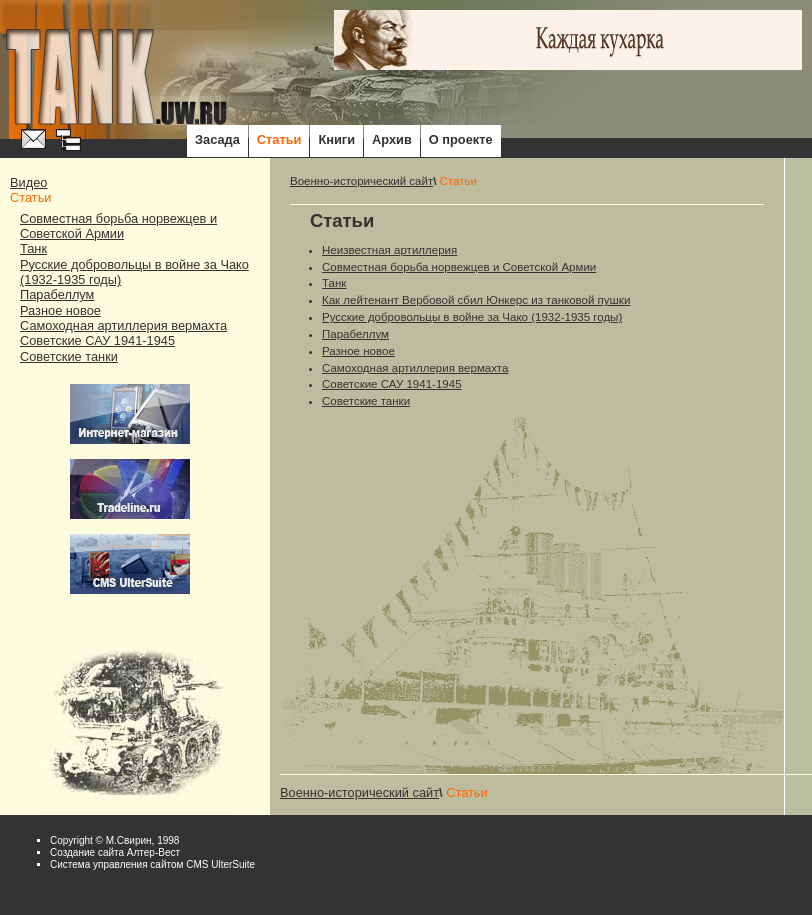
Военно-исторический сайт (361, 181)
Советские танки (69, 356)
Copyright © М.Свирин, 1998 (114, 840)
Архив (392, 139)
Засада (217, 139)
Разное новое (60, 310)
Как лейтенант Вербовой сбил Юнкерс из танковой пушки (476, 300)
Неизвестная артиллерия (389, 250)
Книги (336, 139)
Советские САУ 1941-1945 (97, 340)
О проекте (461, 139)
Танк (33, 248)
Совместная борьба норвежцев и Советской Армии (118, 226)
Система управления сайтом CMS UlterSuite (152, 864)
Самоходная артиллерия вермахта (123, 325)
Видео (28, 182)
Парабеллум (57, 294)
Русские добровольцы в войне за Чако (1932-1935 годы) (472, 317)
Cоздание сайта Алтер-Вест (115, 852)
